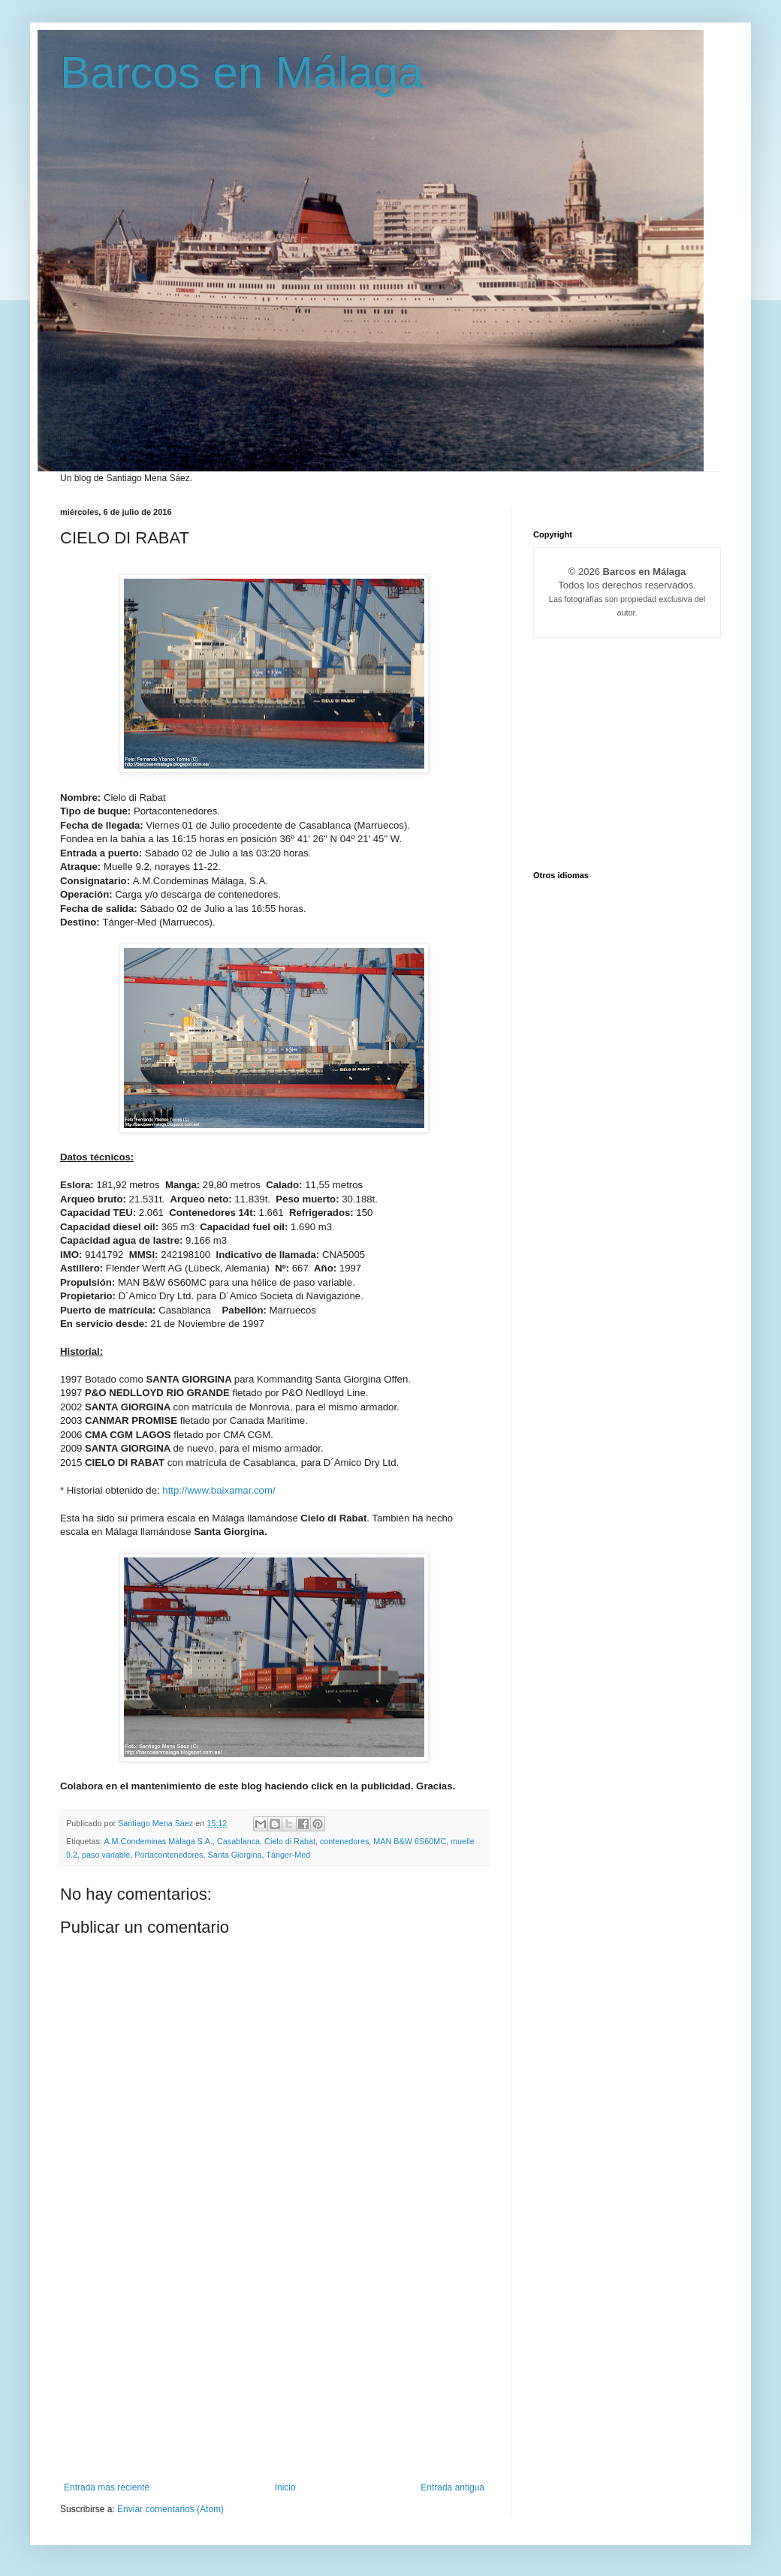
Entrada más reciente (106, 2487)
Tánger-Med (288, 1854)
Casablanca (238, 1841)
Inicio (285, 2487)
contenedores (344, 1841)
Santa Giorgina (235, 1854)
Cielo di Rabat (289, 1841)
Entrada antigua (452, 2487)
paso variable (106, 1854)
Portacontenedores (168, 1854)
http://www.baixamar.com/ (218, 1490)
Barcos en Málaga (242, 72)
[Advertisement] (274, 2369)
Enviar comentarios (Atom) (170, 2509)
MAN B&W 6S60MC (409, 1841)
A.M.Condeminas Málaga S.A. (158, 1841)
